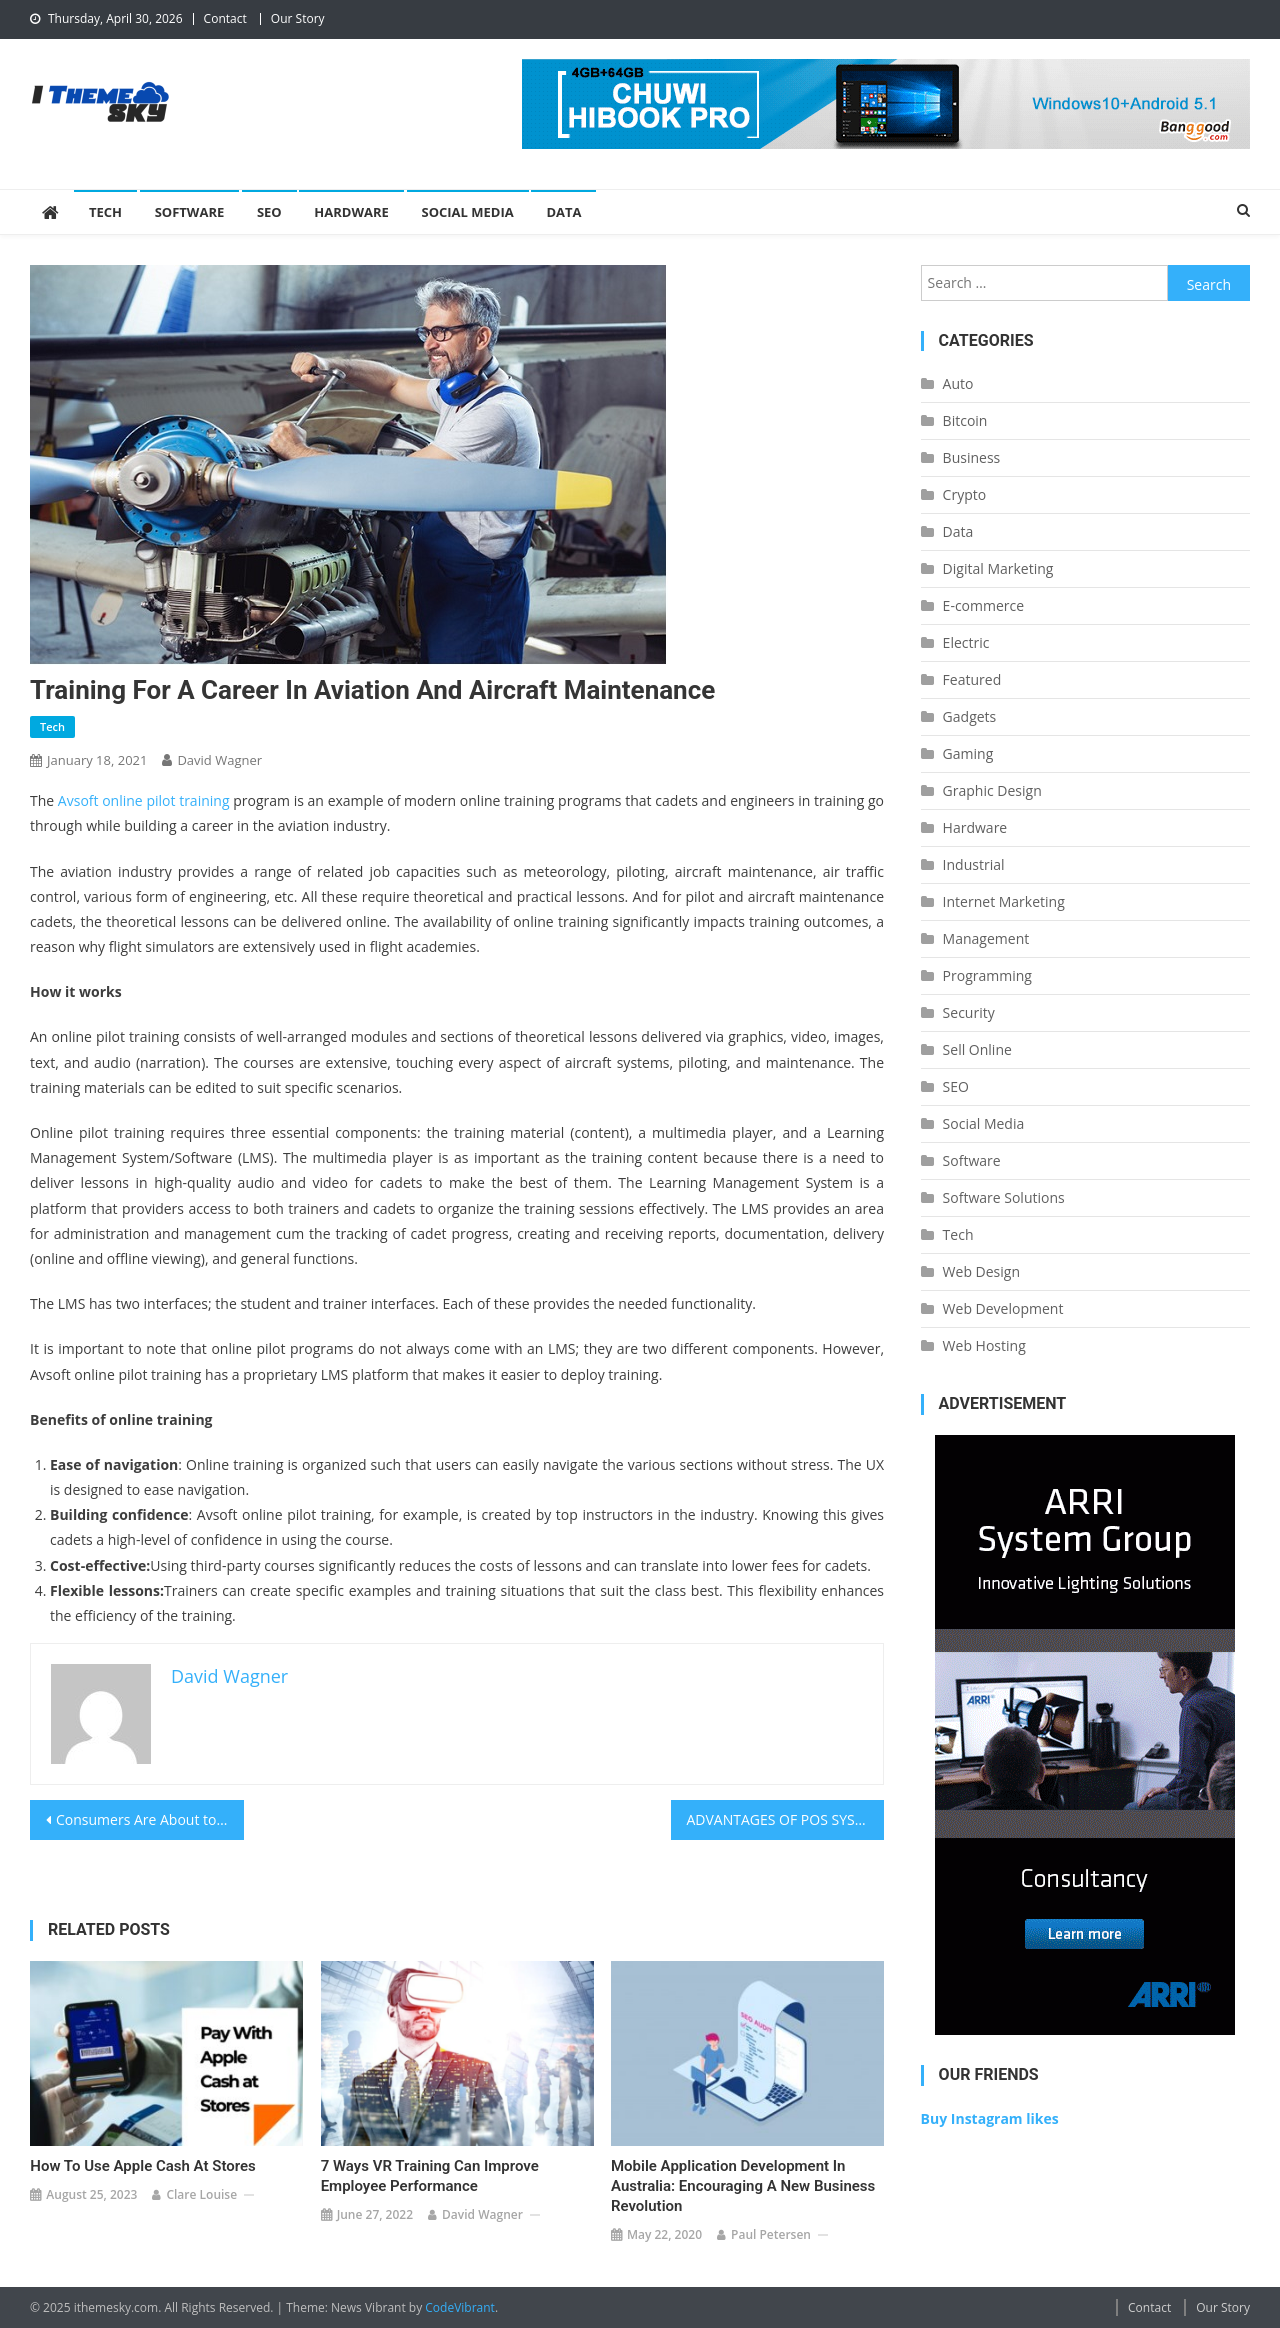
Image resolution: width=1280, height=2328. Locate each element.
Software (190, 212)
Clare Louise (201, 2194)
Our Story (298, 18)
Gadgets (970, 716)
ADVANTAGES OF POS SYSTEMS (786, 1819)
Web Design (981, 1271)
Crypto (965, 494)
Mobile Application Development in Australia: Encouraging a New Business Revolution (743, 2186)
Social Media (468, 212)
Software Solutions (1004, 1197)
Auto (958, 383)
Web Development (1003, 1308)
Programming (987, 975)
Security (969, 1012)
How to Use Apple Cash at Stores (142, 2166)
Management (986, 938)
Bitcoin (965, 420)
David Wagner (219, 760)
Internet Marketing (1004, 901)
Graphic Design (992, 790)
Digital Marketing (998, 568)
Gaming (968, 753)
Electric (966, 642)
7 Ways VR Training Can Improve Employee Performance (430, 2176)
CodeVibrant (460, 2307)
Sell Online (977, 1049)
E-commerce (983, 605)
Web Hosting (984, 1345)
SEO (269, 212)
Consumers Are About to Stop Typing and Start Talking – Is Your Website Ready (150, 1819)
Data (563, 212)
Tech (105, 212)
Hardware (351, 212)
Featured (972, 679)
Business (972, 457)
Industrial (974, 864)
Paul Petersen (771, 2234)
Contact (225, 18)
